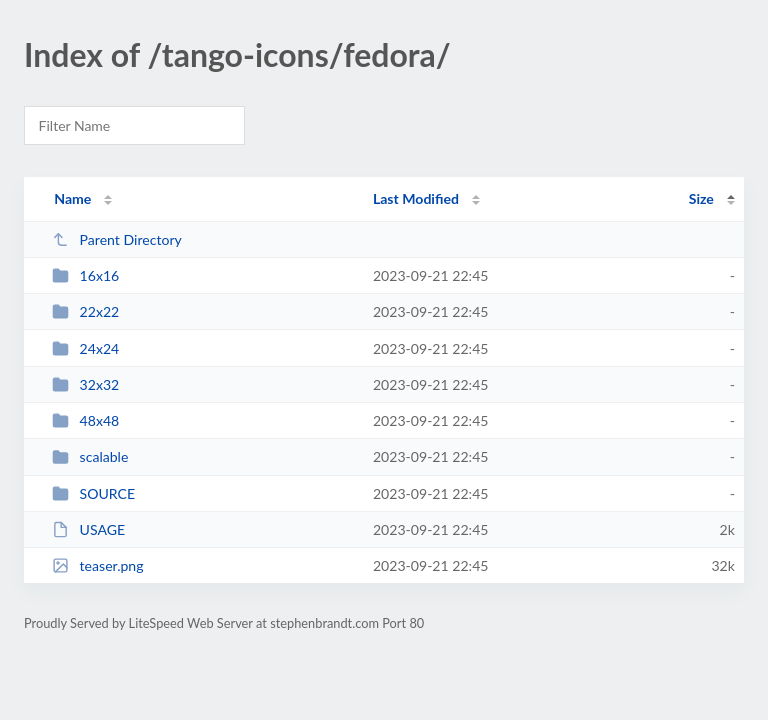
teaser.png (97, 565)
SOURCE (93, 493)
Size (701, 198)
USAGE (88, 529)
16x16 (85, 275)
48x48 (85, 420)
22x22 (85, 311)
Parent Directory (117, 239)
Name (72, 198)
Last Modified (416, 198)
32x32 (85, 384)
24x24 (85, 348)
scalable (90, 456)
